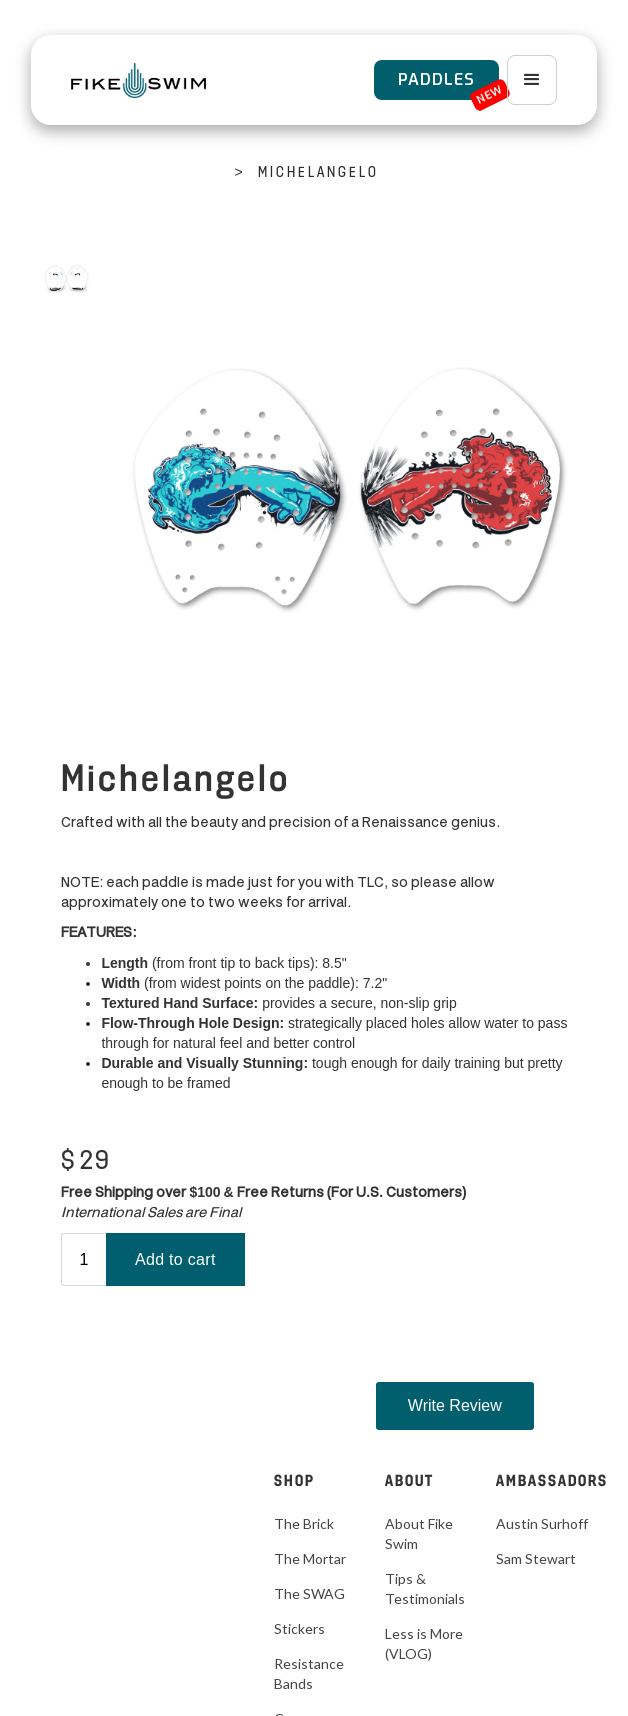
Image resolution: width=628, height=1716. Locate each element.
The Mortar (310, 1558)
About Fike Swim (419, 1533)
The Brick (304, 1523)
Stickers (299, 1628)
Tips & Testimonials (425, 1588)
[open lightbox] (66, 279)
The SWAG (309, 1593)
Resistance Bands (309, 1673)
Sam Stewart (536, 1558)
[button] (532, 80)
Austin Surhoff (542, 1523)
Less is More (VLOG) (424, 1643)
